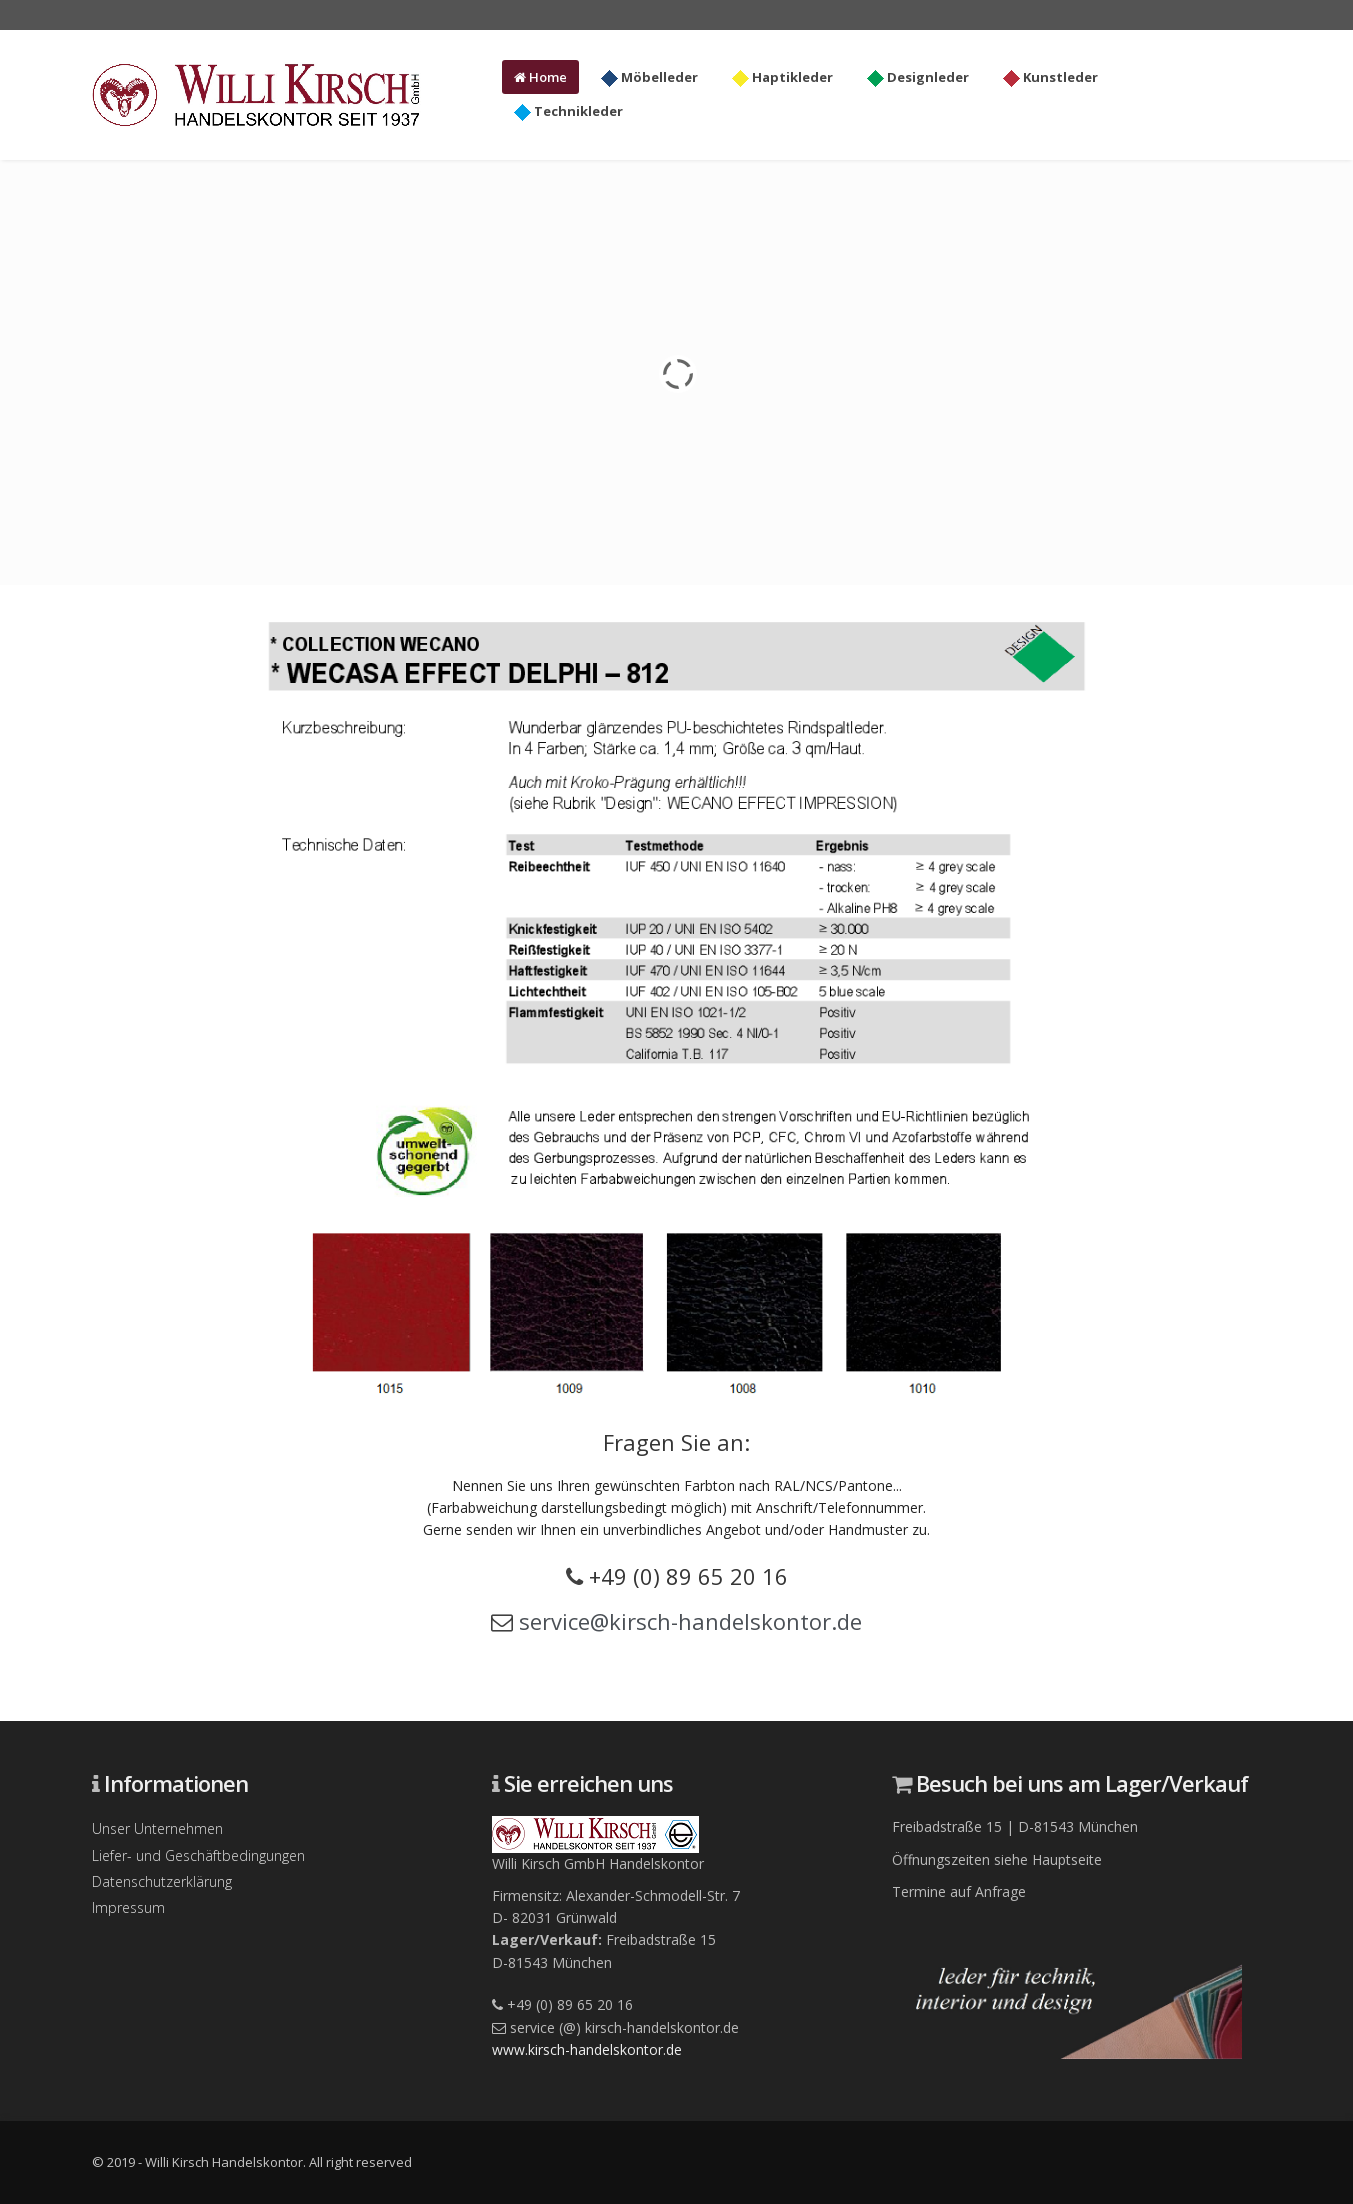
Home (540, 77)
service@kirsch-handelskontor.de (690, 1621)
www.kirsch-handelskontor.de (587, 2049)
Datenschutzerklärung (162, 1881)
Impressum (128, 1907)
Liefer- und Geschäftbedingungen (198, 1855)
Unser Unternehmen (157, 1828)
